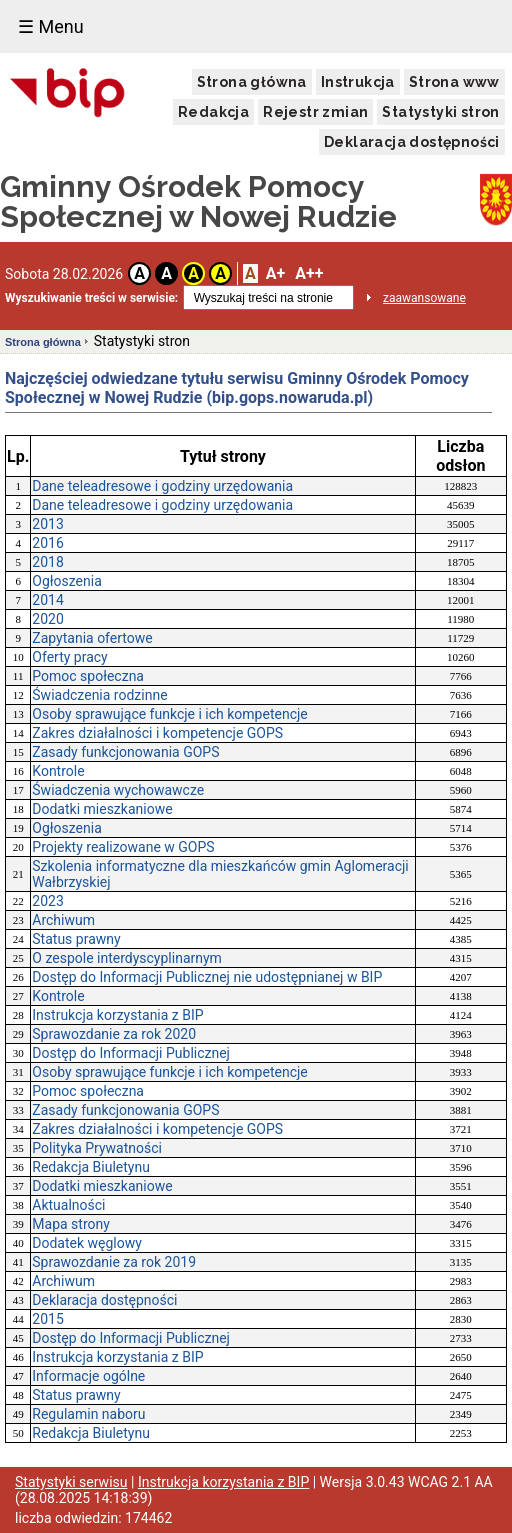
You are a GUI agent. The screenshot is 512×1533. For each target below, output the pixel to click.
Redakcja (213, 112)
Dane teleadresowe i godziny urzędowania (162, 486)
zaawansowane (424, 298)
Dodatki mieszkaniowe (102, 809)
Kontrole (58, 771)
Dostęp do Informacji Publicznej (131, 1053)
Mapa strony (71, 1224)
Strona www (454, 82)
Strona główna (252, 82)
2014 (47, 600)
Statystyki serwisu (71, 1482)
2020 (47, 619)
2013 (47, 524)
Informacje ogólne (88, 1376)
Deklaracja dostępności (412, 142)
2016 (47, 543)
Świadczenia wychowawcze (118, 790)
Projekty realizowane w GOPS (123, 847)
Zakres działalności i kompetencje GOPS (157, 733)
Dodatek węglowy (87, 1243)
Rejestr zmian (315, 112)
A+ (275, 273)
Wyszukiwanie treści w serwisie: (91, 298)
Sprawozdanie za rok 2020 (114, 1034)
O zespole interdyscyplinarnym (127, 958)
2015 (47, 1319)
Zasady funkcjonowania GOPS (125, 752)
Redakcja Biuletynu (91, 1167)
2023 (47, 901)
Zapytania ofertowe (92, 638)
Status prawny (76, 939)
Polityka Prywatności (97, 1148)
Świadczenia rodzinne (99, 695)
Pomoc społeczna (88, 676)
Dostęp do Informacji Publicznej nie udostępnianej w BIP (207, 977)
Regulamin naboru (88, 1414)
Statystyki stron (440, 112)
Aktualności (68, 1205)
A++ (309, 273)
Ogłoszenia (67, 581)
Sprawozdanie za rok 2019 (114, 1262)
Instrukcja (358, 82)
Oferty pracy (69, 657)
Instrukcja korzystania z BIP (117, 1015)
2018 (47, 562)
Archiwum (63, 920)
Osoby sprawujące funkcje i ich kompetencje (169, 714)
